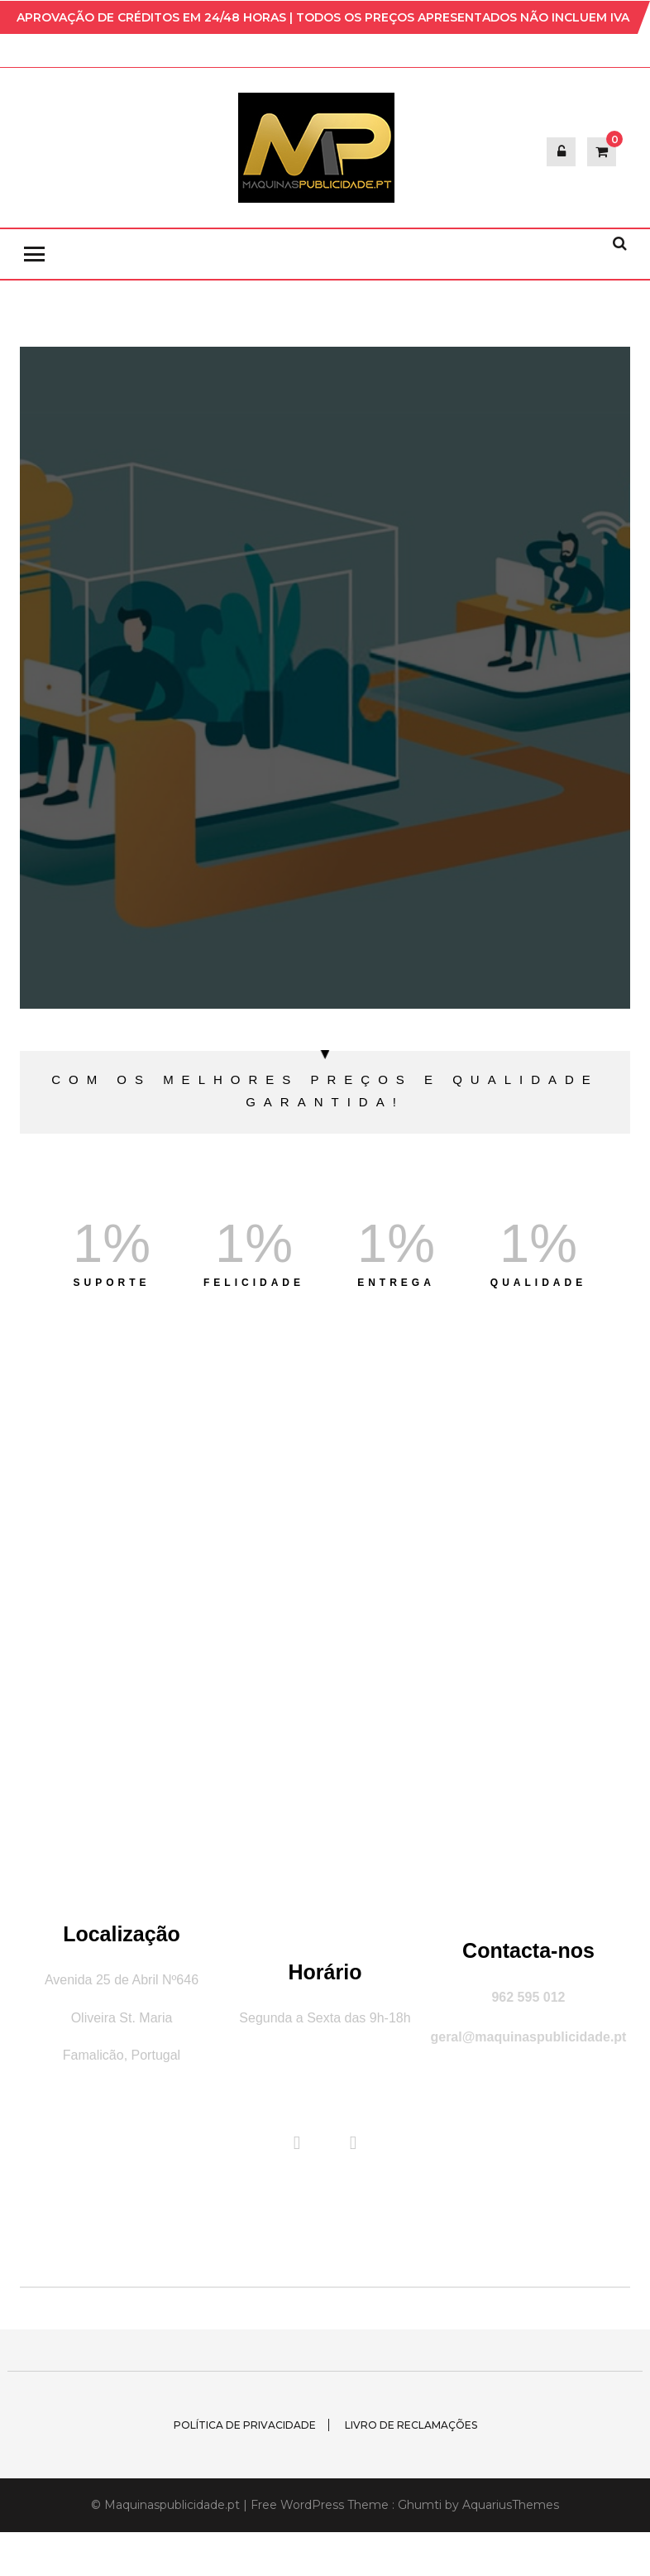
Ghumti (420, 2504)
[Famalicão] (325, 1626)
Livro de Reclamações (411, 2425)
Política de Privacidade (245, 2425)
